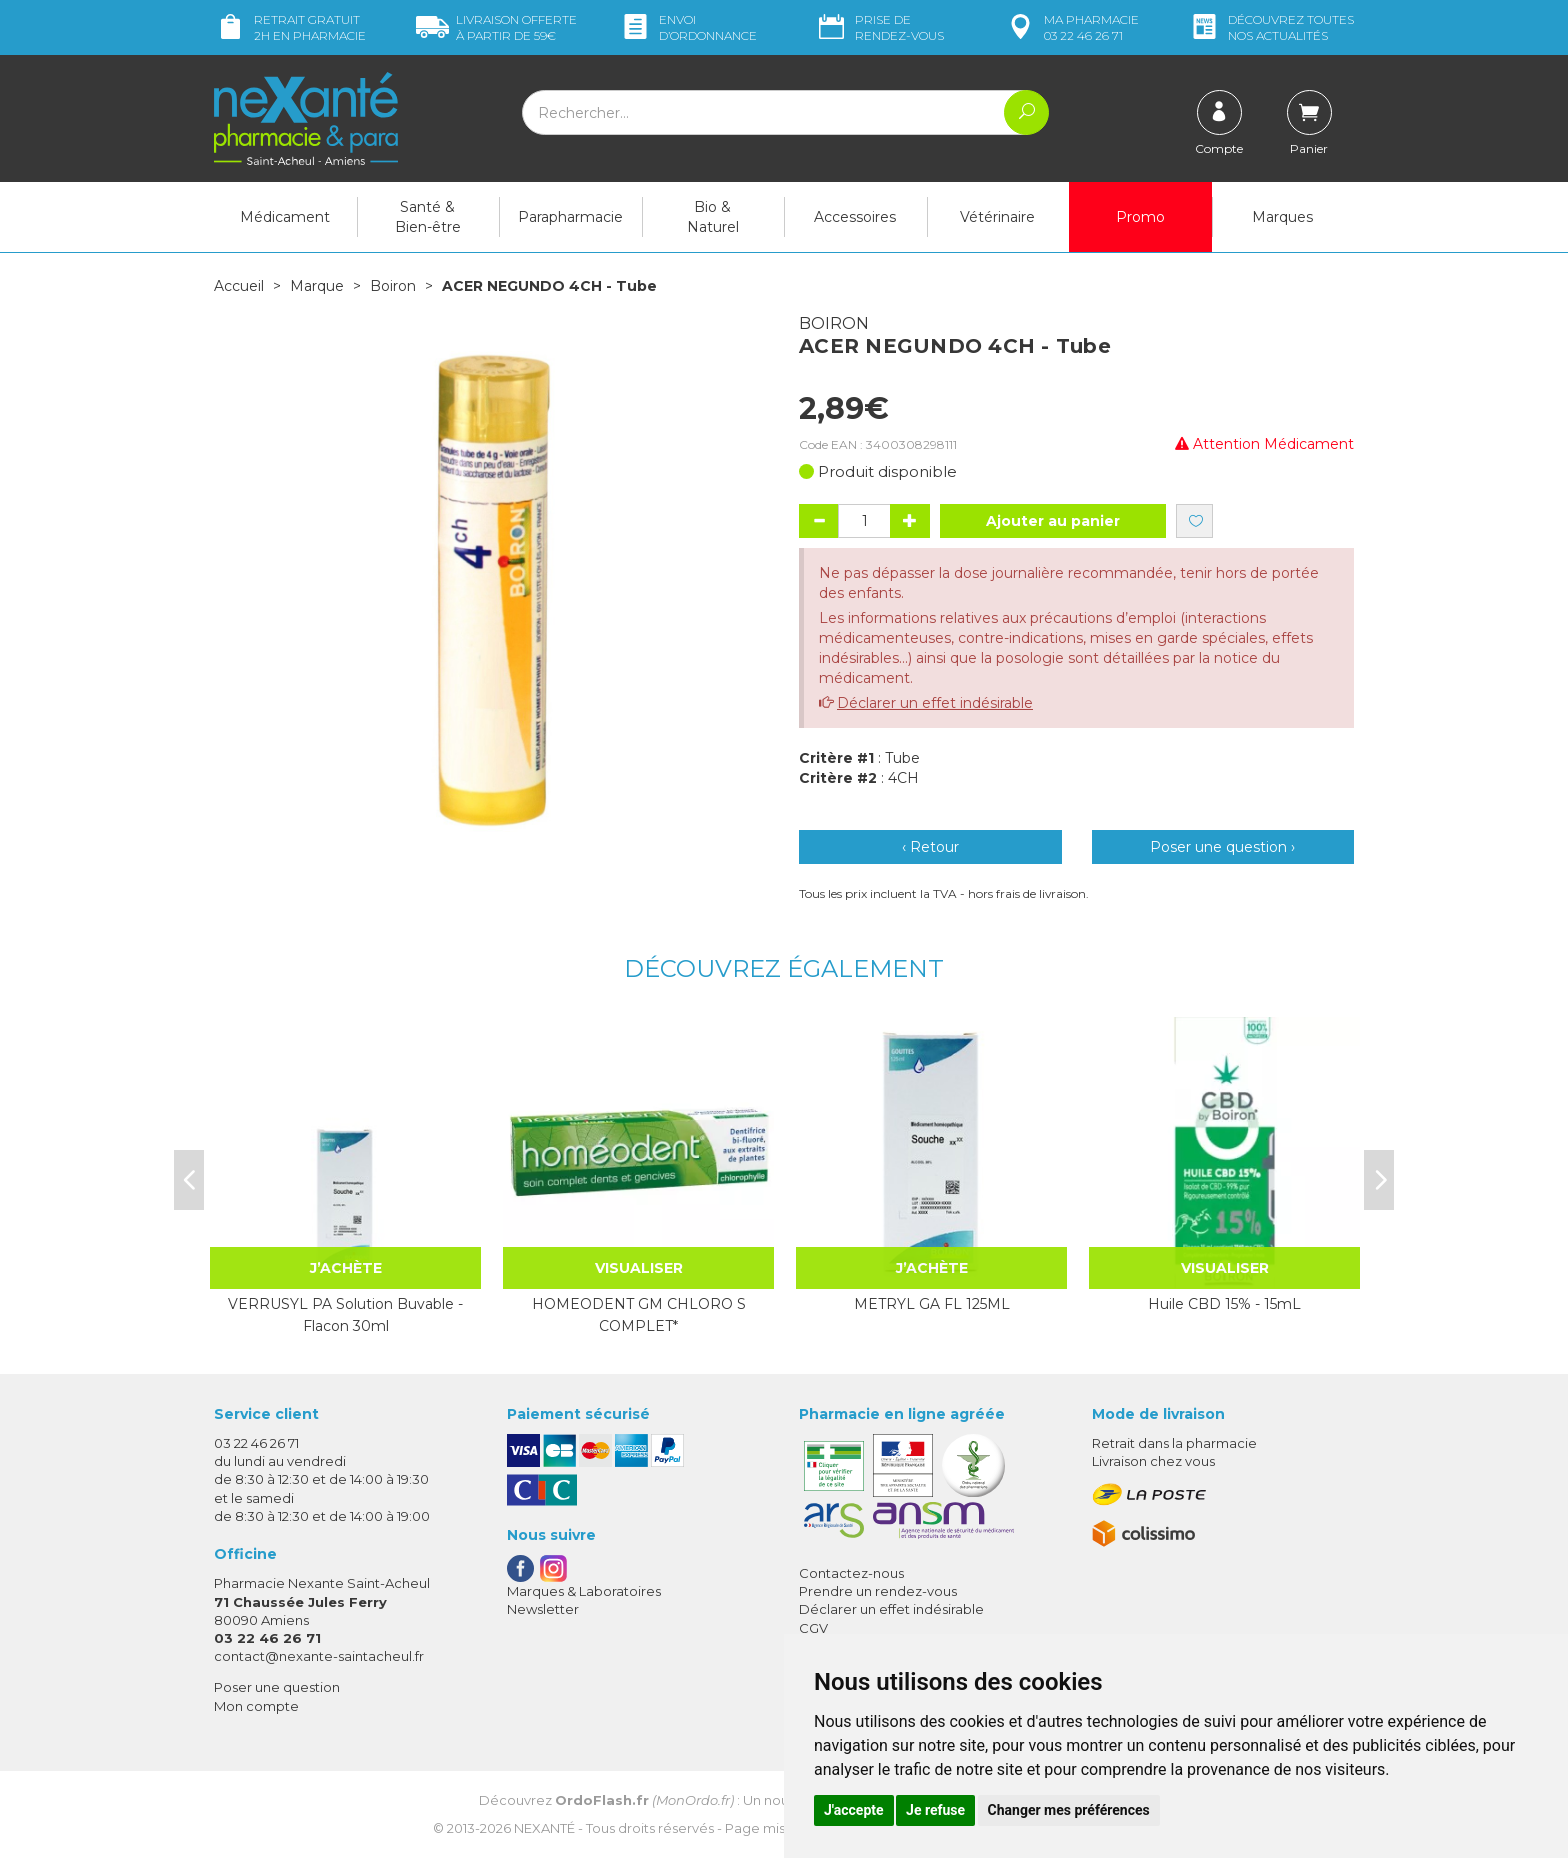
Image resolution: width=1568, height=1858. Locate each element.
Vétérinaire (997, 217)
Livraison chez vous (1153, 1461)
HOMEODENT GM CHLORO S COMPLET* (639, 1315)
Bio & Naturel (713, 217)
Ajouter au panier (1053, 521)
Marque (317, 286)
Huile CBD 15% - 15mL (1224, 1304)
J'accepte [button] (854, 1810)
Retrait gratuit (290, 27)
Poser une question (277, 1687)
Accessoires (855, 217)
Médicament (285, 217)
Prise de (879, 27)
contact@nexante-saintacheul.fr (319, 1656)
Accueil (239, 286)
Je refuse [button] (935, 1810)
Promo (1140, 217)
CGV (813, 1628)
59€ (496, 27)
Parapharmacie (570, 217)
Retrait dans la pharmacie (1174, 1443)
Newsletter (543, 1609)
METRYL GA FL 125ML (932, 1304)
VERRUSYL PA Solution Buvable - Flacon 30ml (345, 1315)
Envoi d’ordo (688, 27)
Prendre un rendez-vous (878, 1591)
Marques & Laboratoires (584, 1591)
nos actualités (1271, 27)
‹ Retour (930, 847)
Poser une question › (1222, 847)
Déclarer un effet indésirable (935, 703)
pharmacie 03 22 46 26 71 (1071, 27)
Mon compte (256, 1706)
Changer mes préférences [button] (1069, 1810)
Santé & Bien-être (428, 217)
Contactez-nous (851, 1573)
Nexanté (544, 1828)
